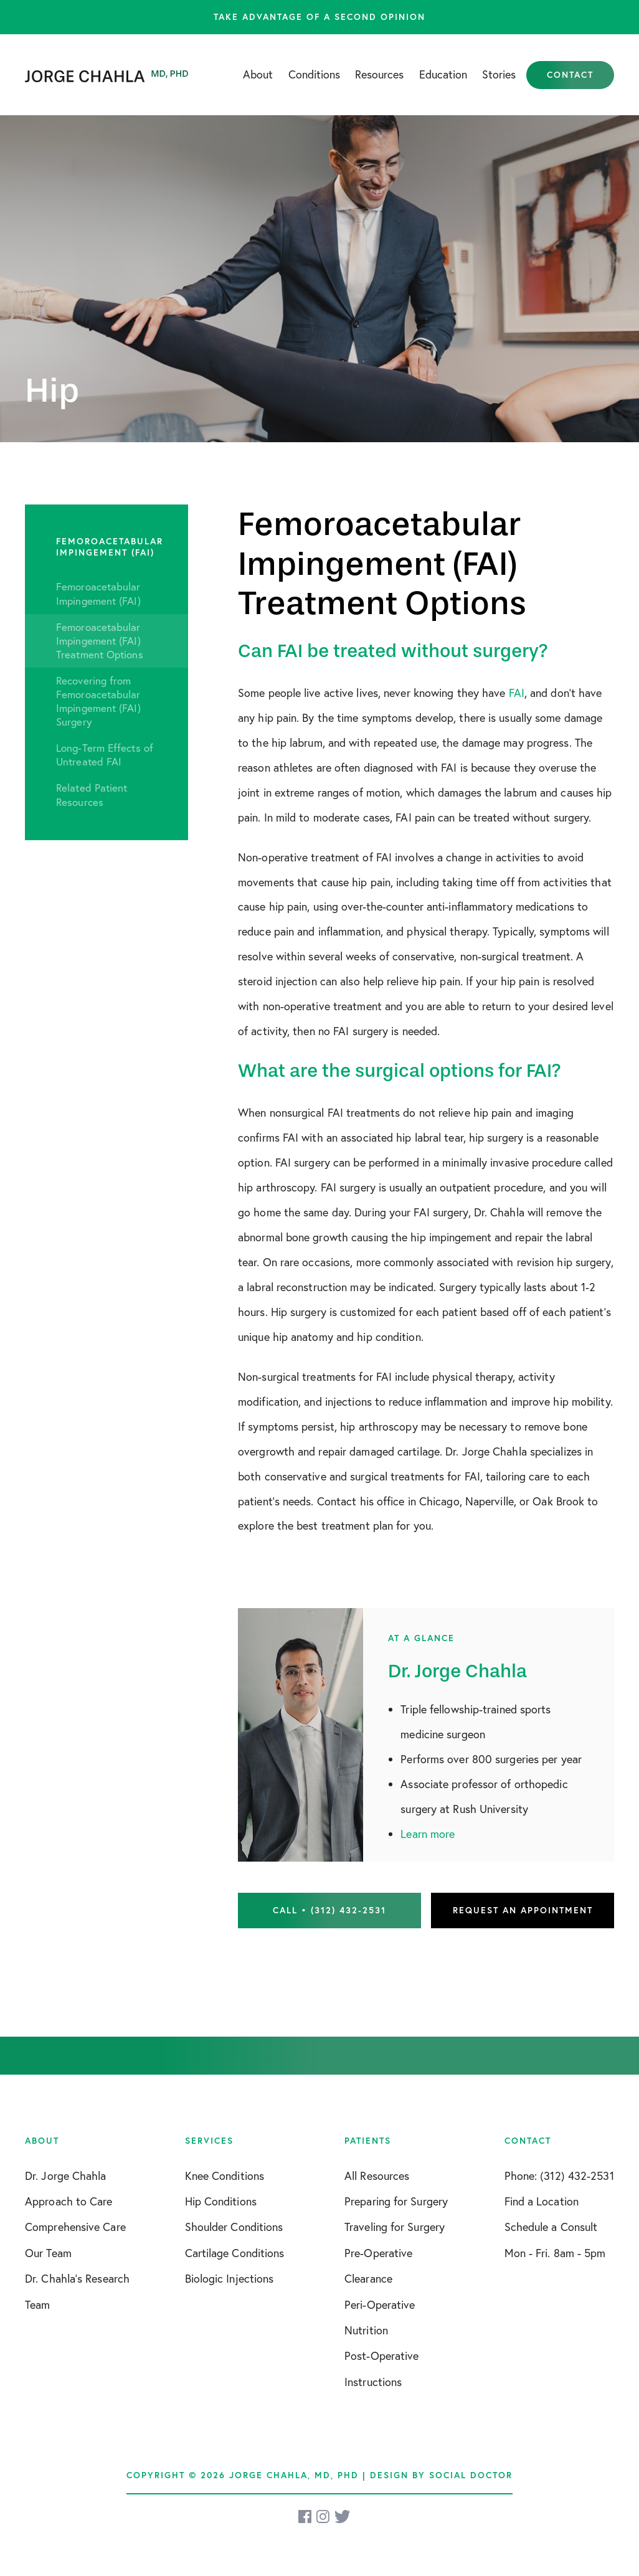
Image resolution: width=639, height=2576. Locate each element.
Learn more (427, 1833)
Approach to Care (69, 2201)
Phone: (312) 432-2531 (559, 2175)
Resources (379, 74)
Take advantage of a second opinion (319, 16)
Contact (570, 74)
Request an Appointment (523, 1910)
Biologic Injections (229, 2278)
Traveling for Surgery (394, 2226)
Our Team (48, 2252)
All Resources (376, 2175)
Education (443, 74)
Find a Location (541, 2201)
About (258, 74)
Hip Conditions (221, 2201)
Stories (499, 74)
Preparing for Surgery (396, 2201)
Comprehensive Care (75, 2226)
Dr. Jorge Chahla (66, 2175)
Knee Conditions (225, 2175)
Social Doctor (471, 2475)
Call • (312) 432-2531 (329, 1910)
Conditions (314, 74)
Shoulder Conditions (234, 2226)
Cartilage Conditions (235, 2252)
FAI (516, 692)
